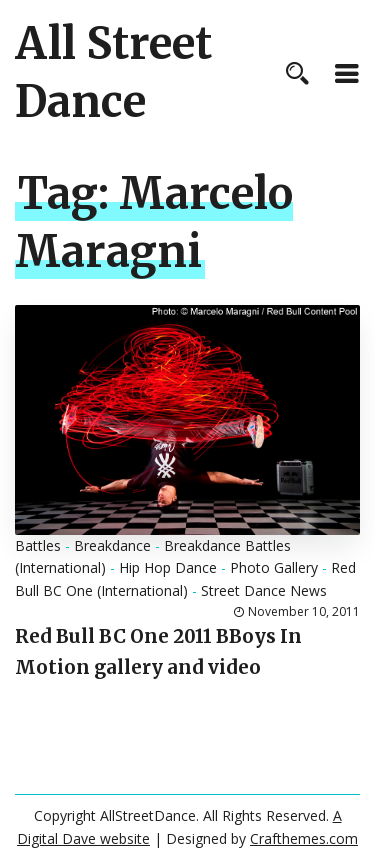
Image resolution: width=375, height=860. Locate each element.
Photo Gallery (274, 567)
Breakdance (112, 545)
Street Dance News (264, 590)
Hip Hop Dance (168, 567)
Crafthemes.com (304, 838)
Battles (38, 545)
